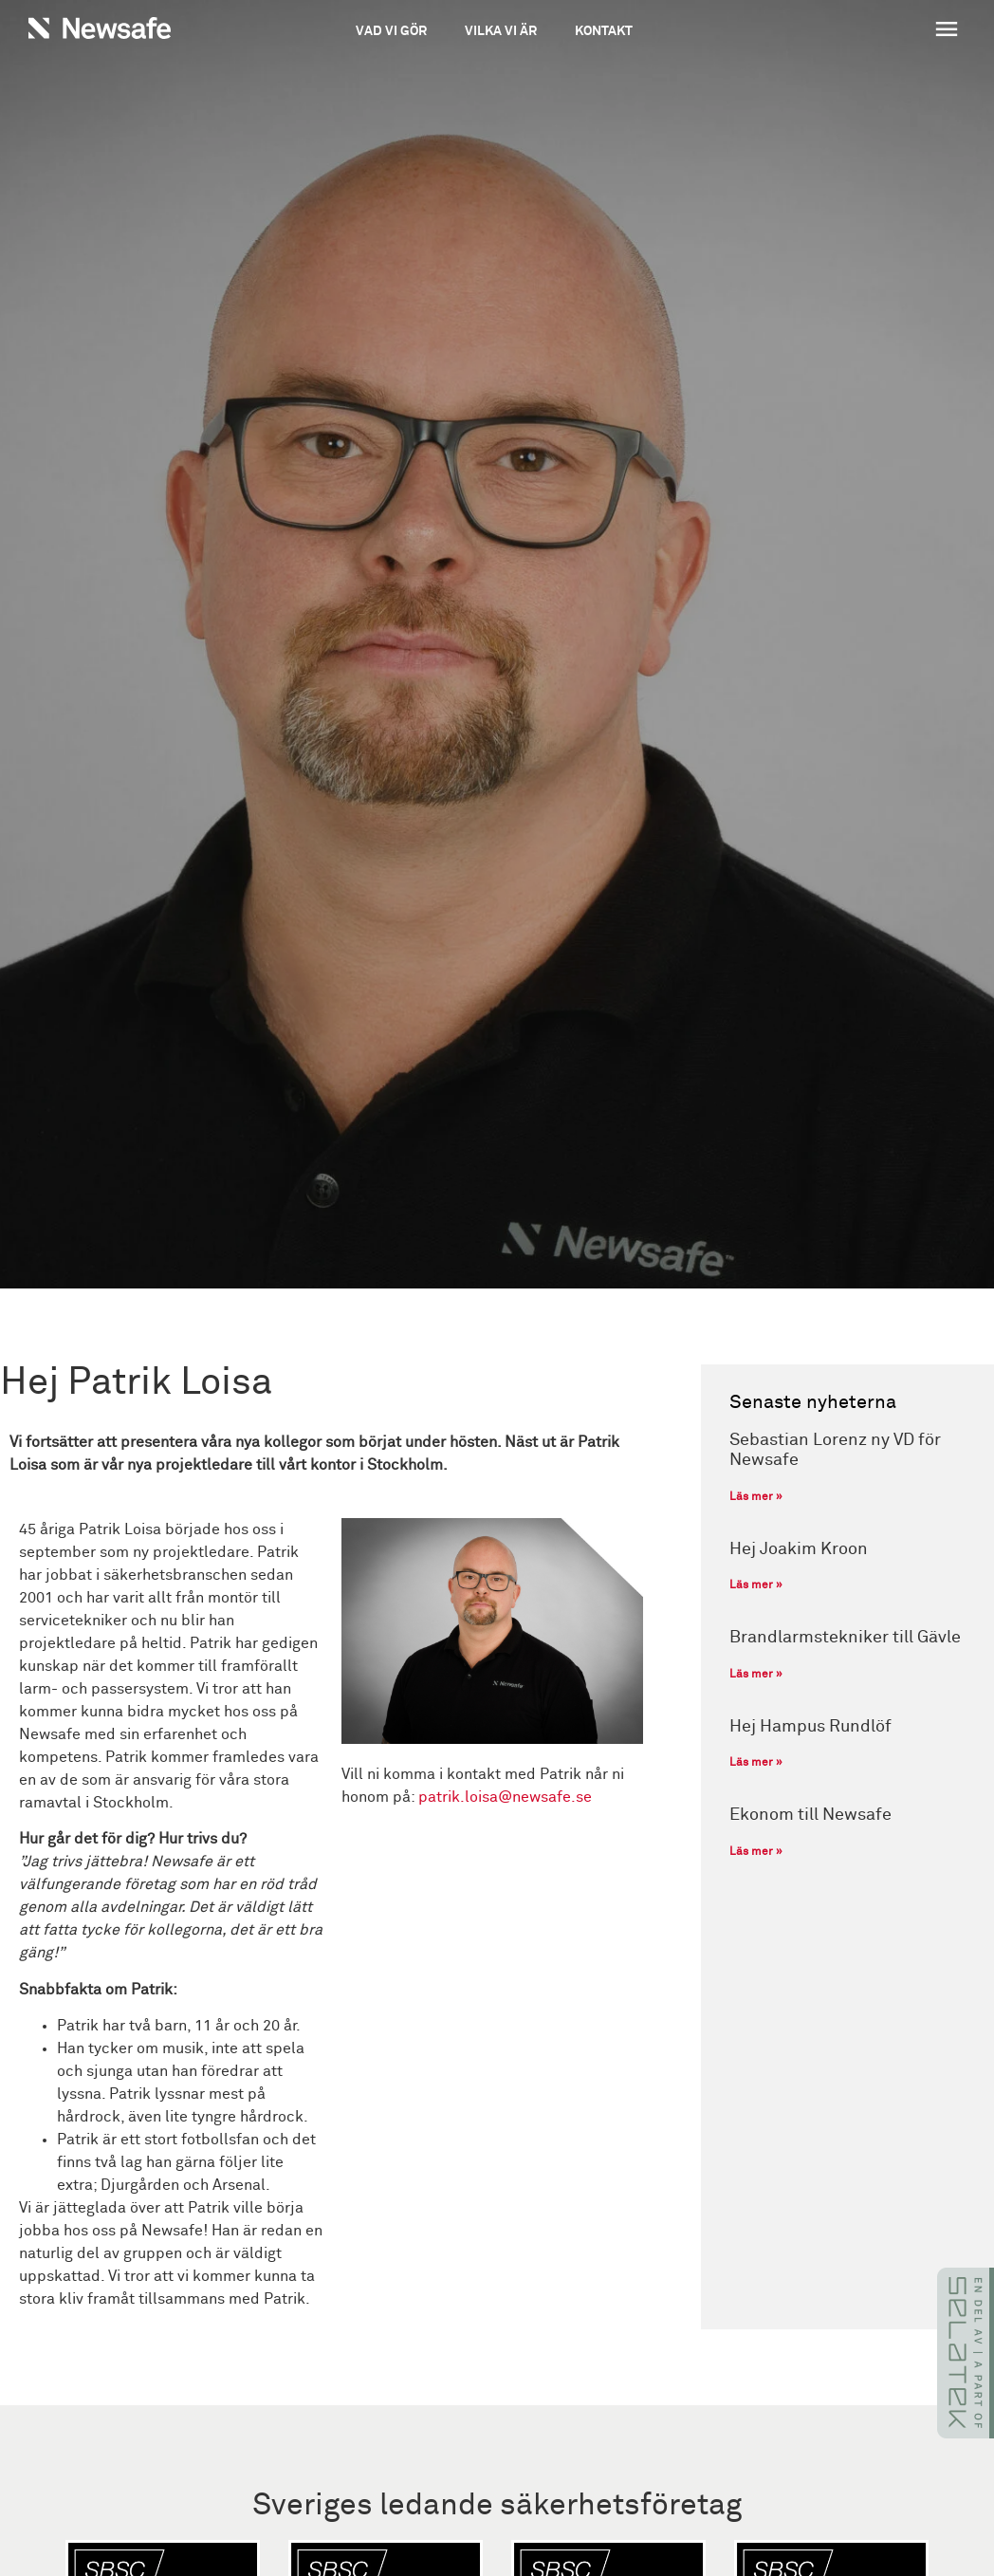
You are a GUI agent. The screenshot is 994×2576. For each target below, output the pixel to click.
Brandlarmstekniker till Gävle (845, 1637)
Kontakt (604, 31)
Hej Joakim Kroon (798, 1549)
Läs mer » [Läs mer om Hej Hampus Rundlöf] (755, 1763)
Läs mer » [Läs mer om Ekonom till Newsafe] (755, 1852)
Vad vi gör (391, 31)
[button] (873, 31)
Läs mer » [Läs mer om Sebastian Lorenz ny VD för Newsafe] (755, 1497)
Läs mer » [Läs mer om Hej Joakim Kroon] (755, 1585)
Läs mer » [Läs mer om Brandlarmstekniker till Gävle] (755, 1674)
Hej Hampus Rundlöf (810, 1726)
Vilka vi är (501, 31)
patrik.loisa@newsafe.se (505, 1797)
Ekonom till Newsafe (810, 1815)
